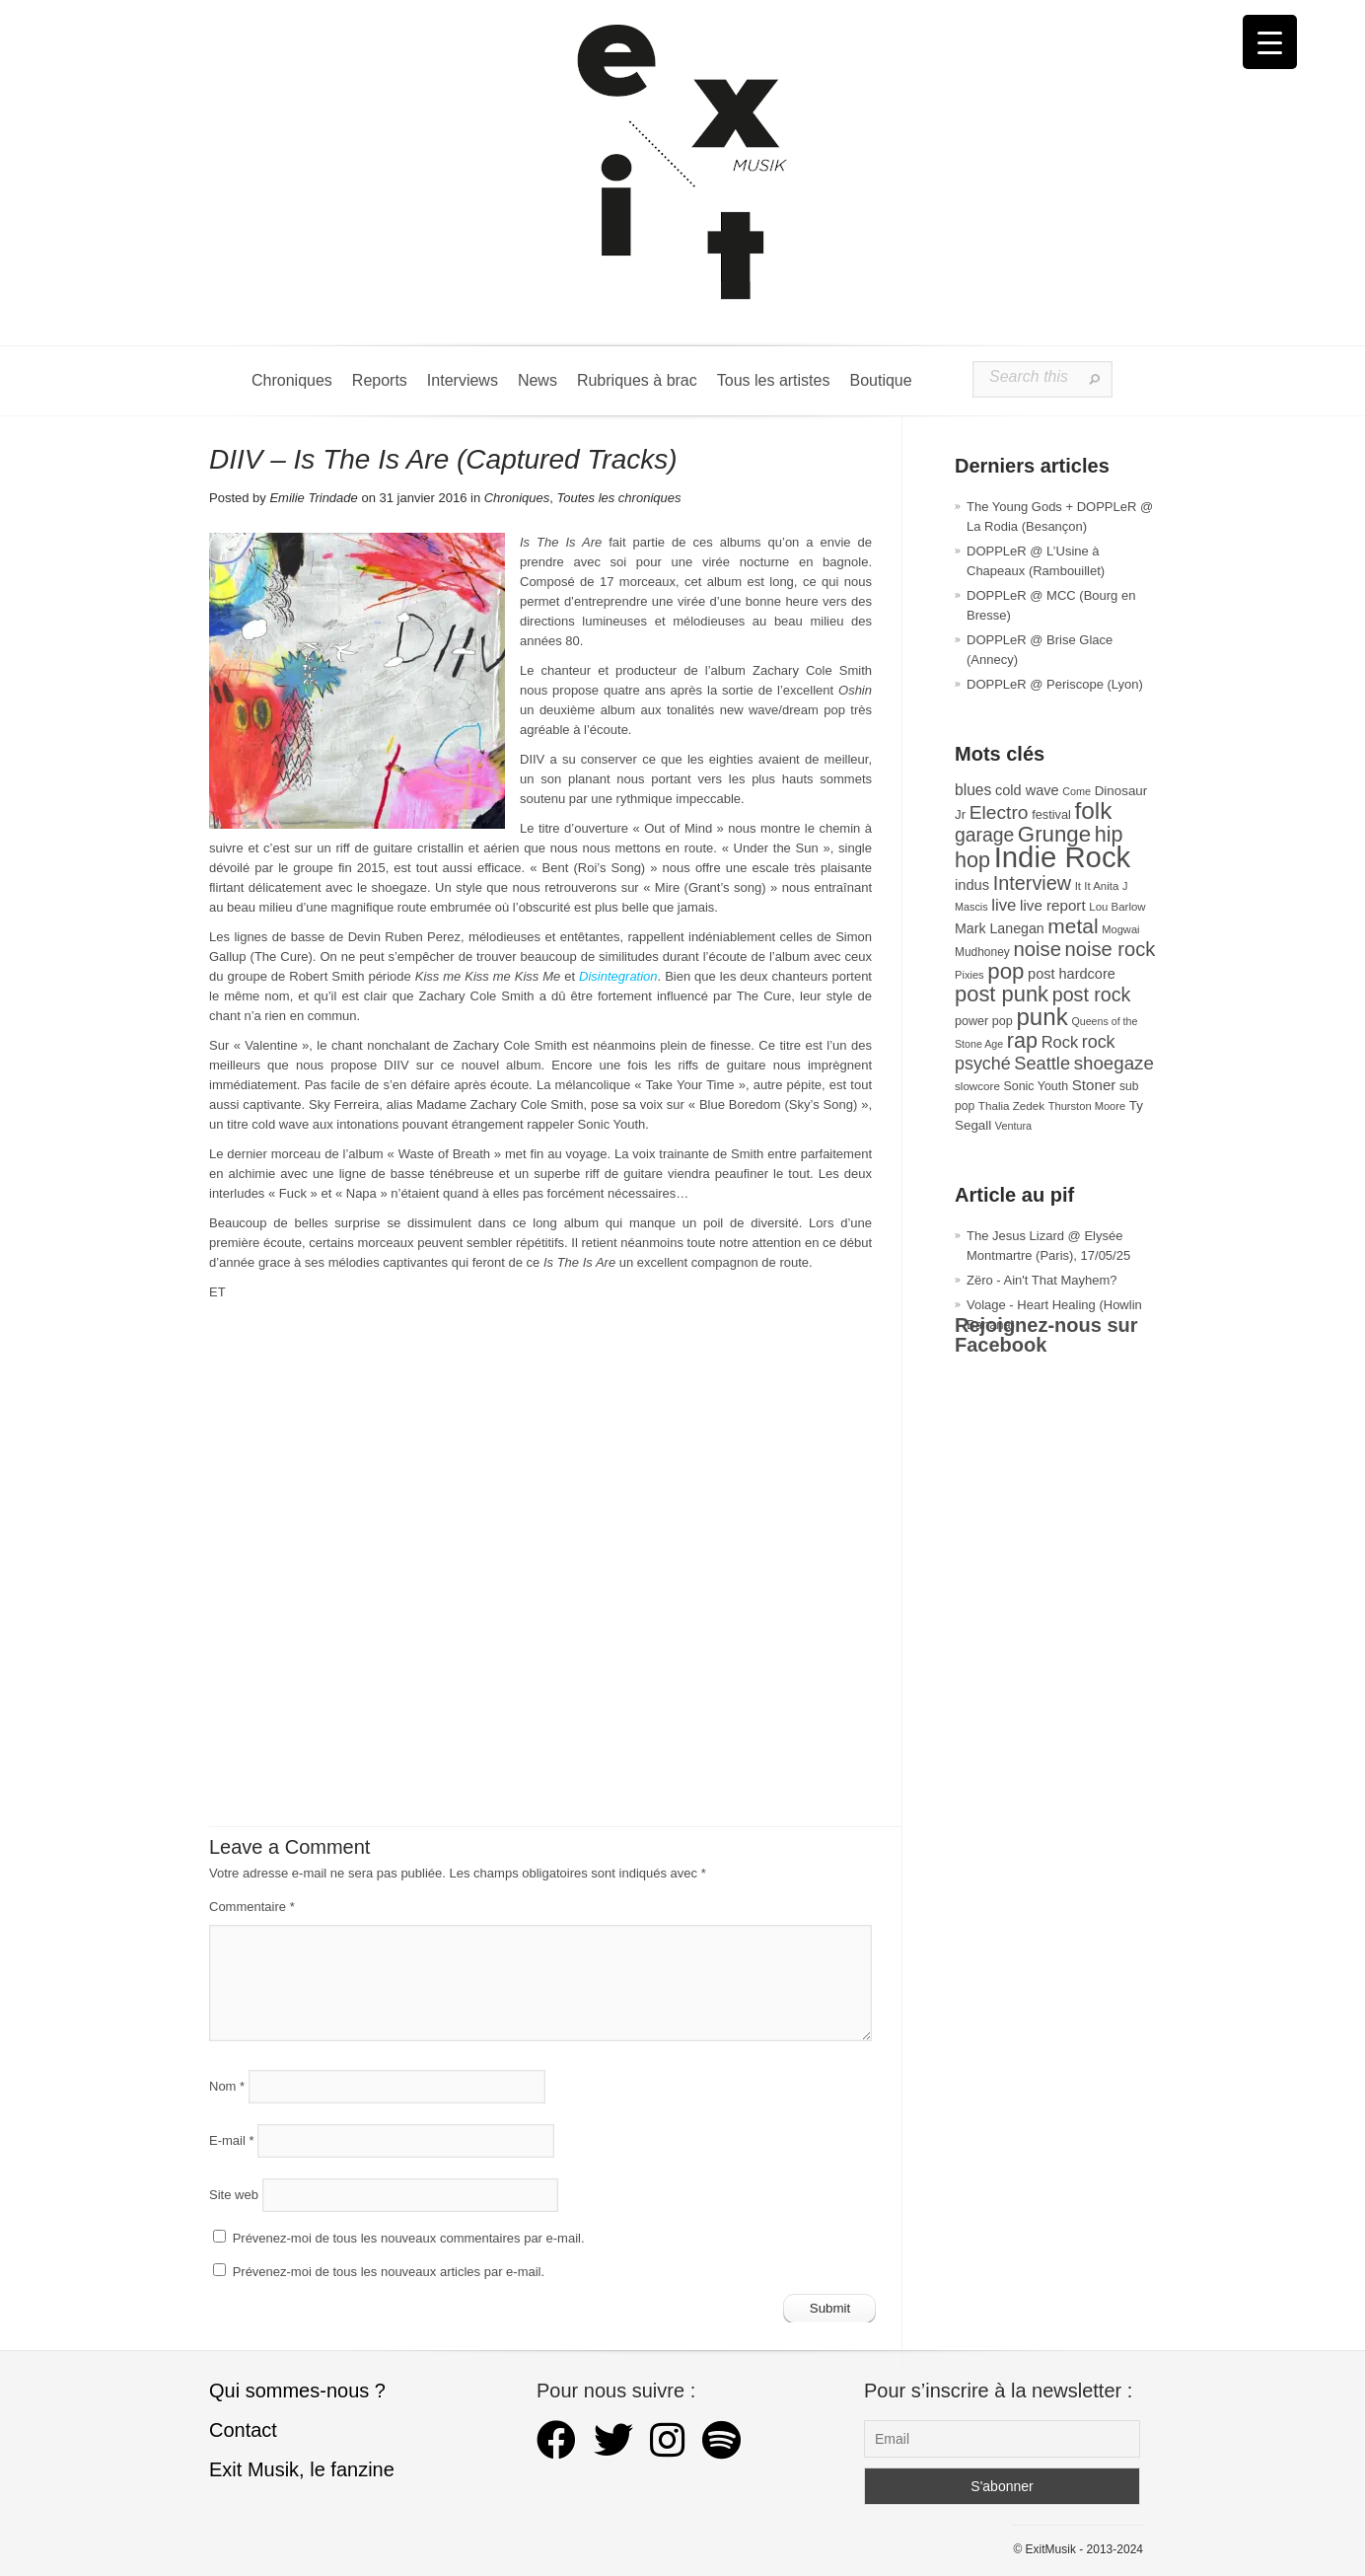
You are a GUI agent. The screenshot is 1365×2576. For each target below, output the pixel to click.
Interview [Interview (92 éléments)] (1032, 883)
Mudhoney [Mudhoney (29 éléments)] (982, 952)
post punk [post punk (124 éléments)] (1001, 994)
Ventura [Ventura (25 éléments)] (1013, 1126)
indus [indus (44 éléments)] (972, 885)
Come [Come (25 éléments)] (1076, 791)
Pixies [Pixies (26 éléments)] (969, 975)
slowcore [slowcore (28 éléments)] (977, 1085)
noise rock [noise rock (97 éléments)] (1110, 949)
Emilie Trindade (313, 497)
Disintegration (618, 976)
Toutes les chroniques (618, 497)
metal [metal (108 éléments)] (1072, 926)
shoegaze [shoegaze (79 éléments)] (1114, 1063)
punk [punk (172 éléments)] (1041, 1016)
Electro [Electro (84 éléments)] (999, 812)
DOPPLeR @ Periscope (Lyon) (1055, 684)
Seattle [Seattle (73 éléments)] (1042, 1063)
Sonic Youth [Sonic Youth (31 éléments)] (1036, 1086)
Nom (227, 2086)
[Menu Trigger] (1270, 42)
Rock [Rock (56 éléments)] (1060, 1042)
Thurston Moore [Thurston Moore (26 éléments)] (1087, 1106)
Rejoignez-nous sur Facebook (1046, 1335)
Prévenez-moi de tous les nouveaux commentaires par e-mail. (409, 2238)
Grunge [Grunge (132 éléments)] (1054, 834)
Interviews (462, 380)
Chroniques (291, 380)
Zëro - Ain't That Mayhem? (1042, 1280)
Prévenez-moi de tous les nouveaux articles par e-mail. (388, 2271)
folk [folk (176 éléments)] (1093, 810)
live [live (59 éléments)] (1003, 905)
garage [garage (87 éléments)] (984, 835)
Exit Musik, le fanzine (302, 2469)
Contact (243, 2430)
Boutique (880, 380)
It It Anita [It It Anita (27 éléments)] (1097, 886)
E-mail (231, 2140)
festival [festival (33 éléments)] (1051, 814)
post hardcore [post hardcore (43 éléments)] (1071, 974)
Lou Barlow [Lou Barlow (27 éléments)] (1117, 907)
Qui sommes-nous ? (297, 2390)
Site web (233, 2194)
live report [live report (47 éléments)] (1053, 905)
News (537, 380)
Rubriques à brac (637, 380)
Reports (379, 380)
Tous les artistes (773, 380)
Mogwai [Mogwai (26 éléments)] (1120, 929)
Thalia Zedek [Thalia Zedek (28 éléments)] (1011, 1105)
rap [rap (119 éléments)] (1022, 1040)
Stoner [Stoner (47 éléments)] (1094, 1084)
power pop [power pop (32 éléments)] (984, 1021)
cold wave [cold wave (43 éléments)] (1027, 790)
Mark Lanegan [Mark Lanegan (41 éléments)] (999, 928)
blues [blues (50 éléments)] (973, 789)
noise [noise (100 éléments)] (1037, 949)
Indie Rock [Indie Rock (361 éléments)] (1062, 857)
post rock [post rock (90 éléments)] (1091, 994)
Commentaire (252, 1906)
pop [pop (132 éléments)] (1005, 971)
